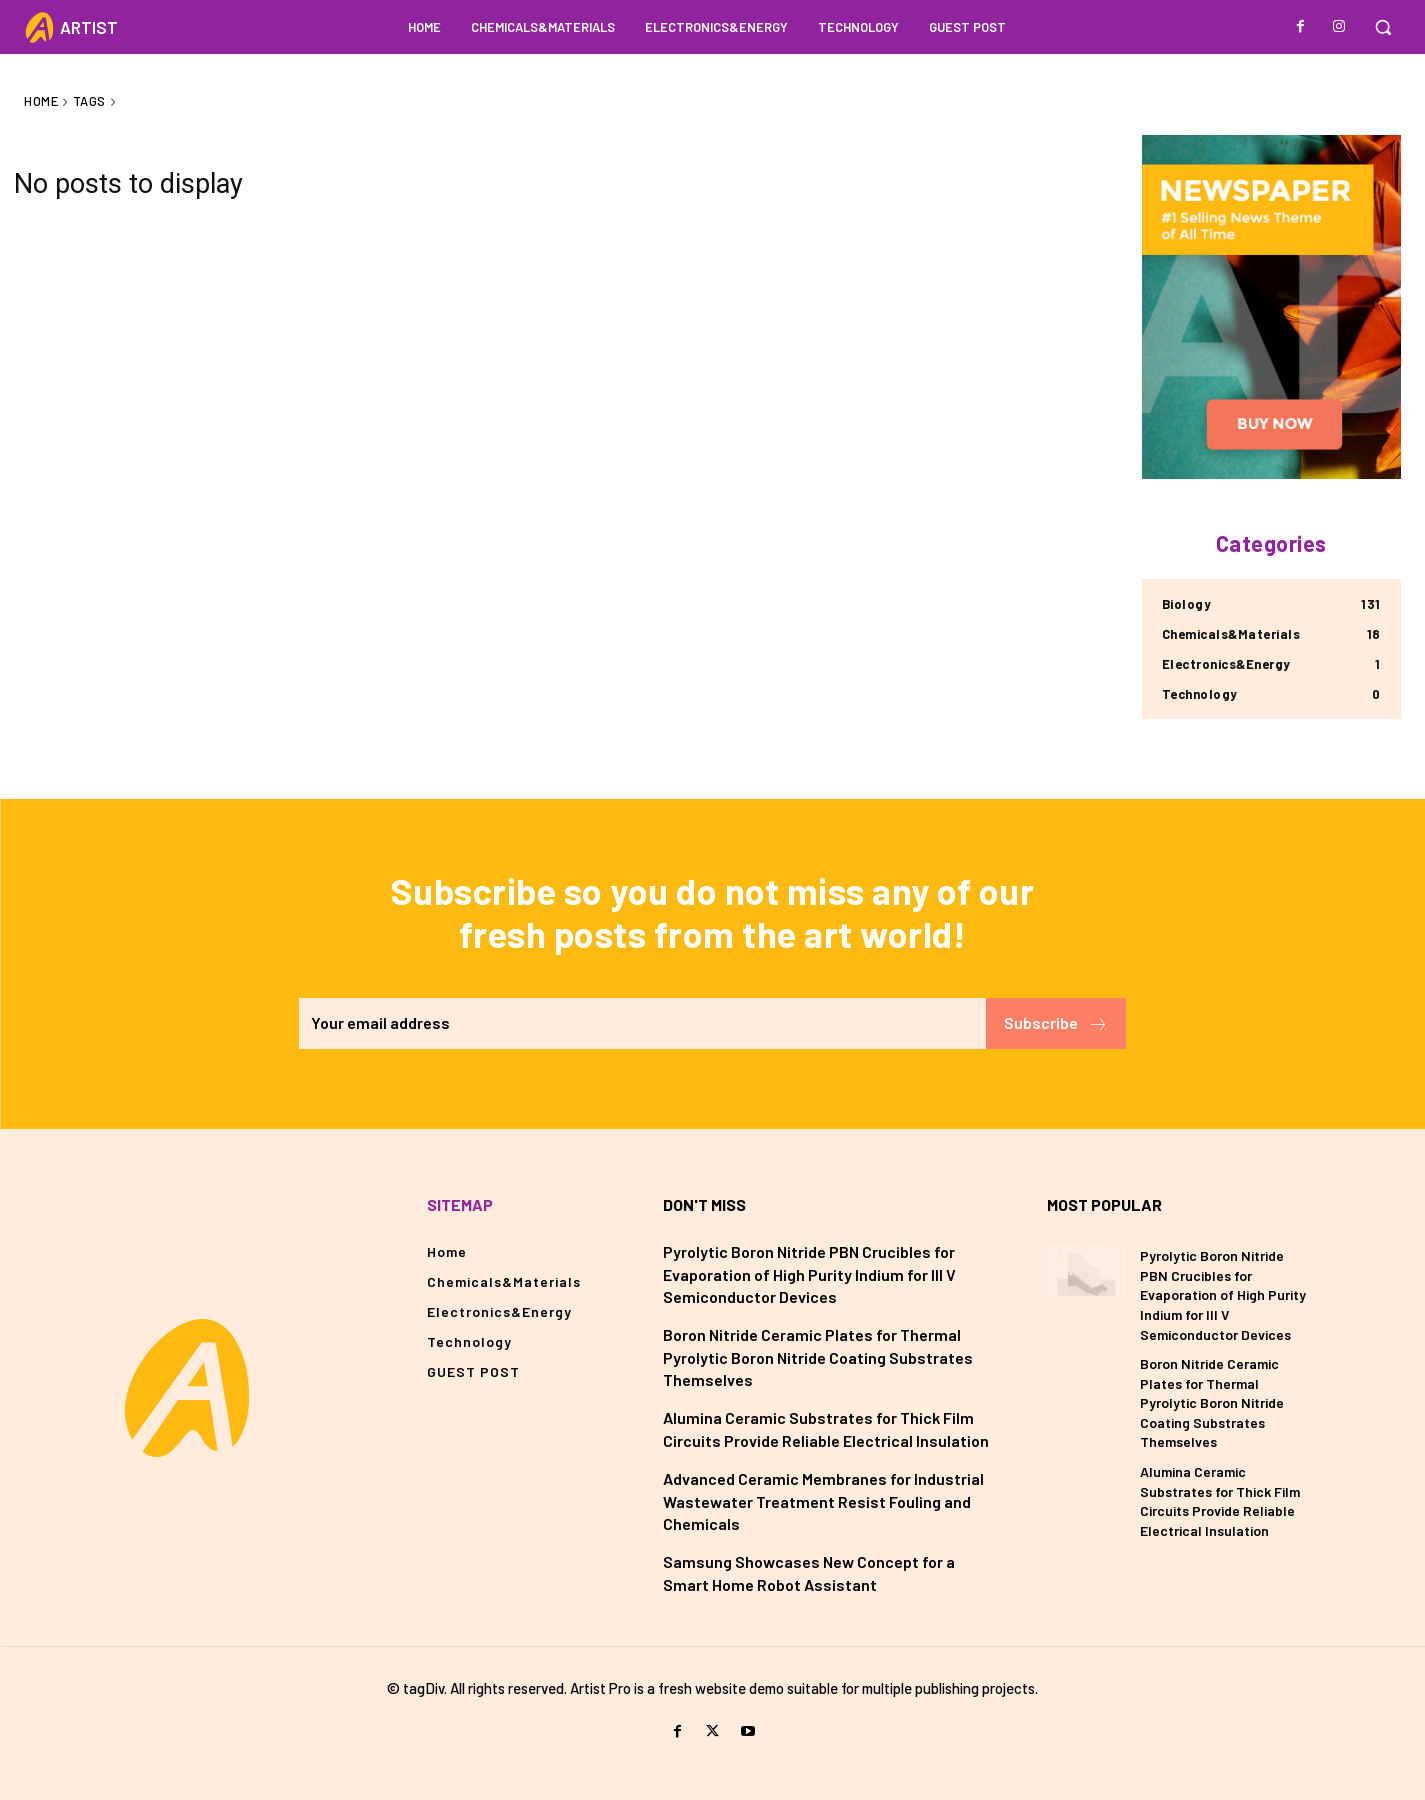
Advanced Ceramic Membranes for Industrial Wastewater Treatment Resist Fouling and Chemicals (823, 1501)
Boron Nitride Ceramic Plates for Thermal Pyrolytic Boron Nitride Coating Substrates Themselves (818, 1357)
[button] (1383, 27)
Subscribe (1056, 1023)
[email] (642, 1023)
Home (41, 101)
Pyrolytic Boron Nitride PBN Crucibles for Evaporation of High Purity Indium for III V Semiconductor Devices (809, 1274)
